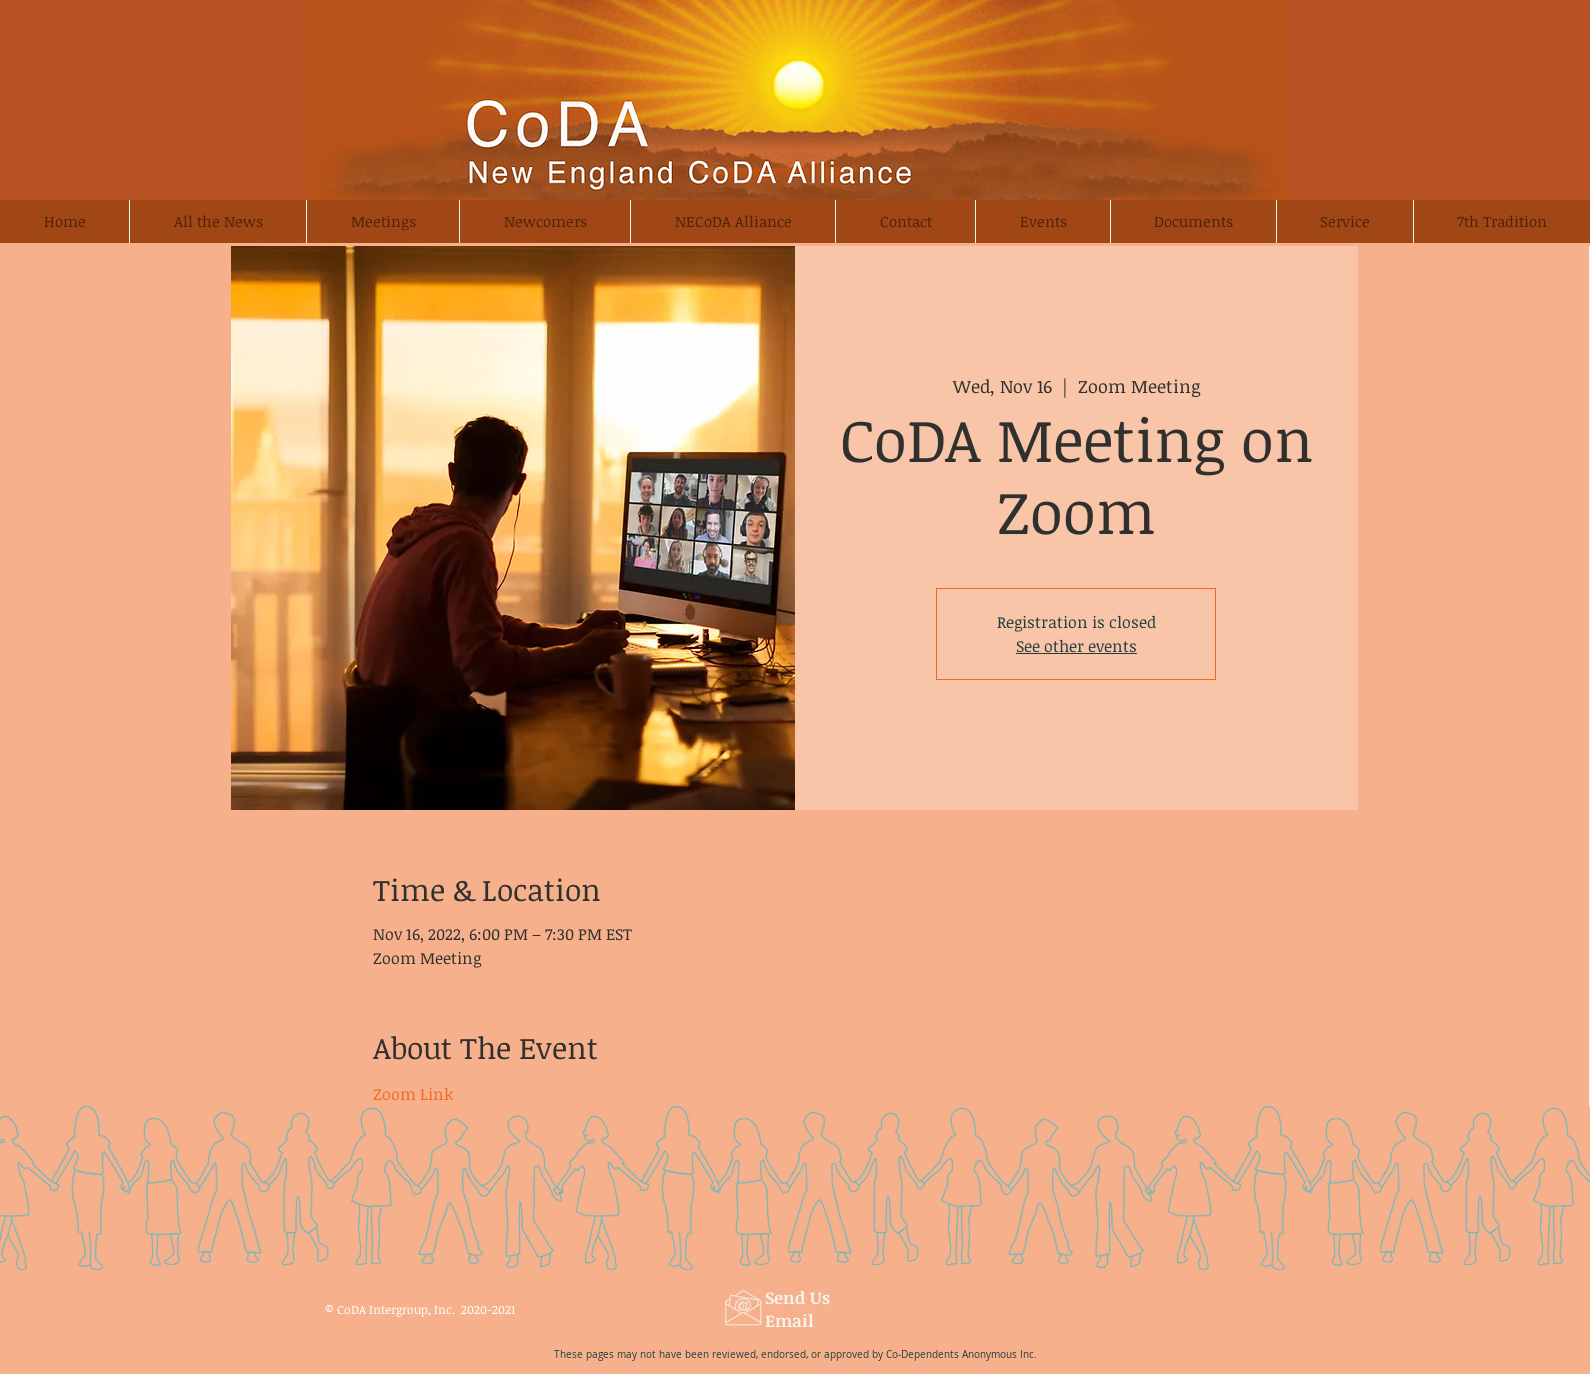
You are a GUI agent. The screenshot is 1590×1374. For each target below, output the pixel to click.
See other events (1076, 646)
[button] (544, 221)
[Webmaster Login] (1192, 1305)
